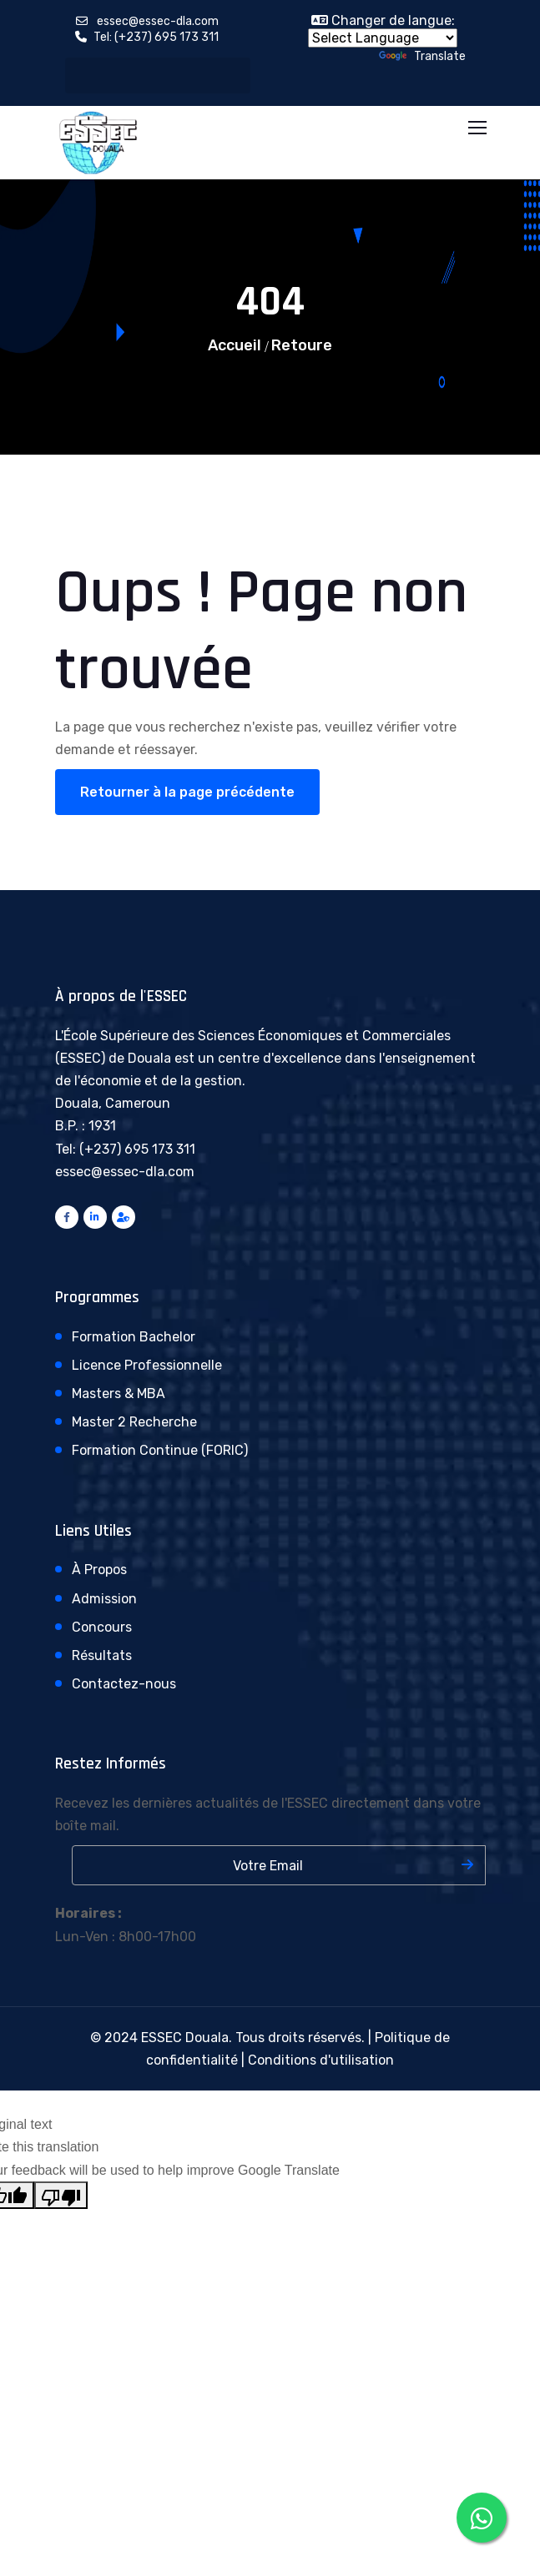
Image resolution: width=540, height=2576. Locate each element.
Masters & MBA (118, 1393)
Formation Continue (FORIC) (160, 1450)
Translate (422, 56)
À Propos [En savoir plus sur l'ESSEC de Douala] (99, 1569)
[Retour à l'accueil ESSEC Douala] (98, 141)
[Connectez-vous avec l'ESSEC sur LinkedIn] (95, 1217)
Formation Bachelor (133, 1337)
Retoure (301, 345)
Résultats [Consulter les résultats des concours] (102, 1655)
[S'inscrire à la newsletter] (467, 1865)
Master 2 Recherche (134, 1422)
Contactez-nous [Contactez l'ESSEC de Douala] (124, 1684)
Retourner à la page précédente (187, 792)
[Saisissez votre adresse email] (279, 1865)
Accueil (234, 345)
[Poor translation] (61, 2195)
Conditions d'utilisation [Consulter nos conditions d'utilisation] (321, 2060)
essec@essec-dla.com (158, 21)
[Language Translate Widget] (382, 38)
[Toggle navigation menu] (479, 128)
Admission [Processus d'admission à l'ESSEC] (104, 1599)
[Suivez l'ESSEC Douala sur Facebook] (66, 1217)
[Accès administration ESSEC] (123, 1217)
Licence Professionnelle (147, 1365)
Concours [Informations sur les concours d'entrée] (102, 1627)
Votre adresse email (63, 1844)
